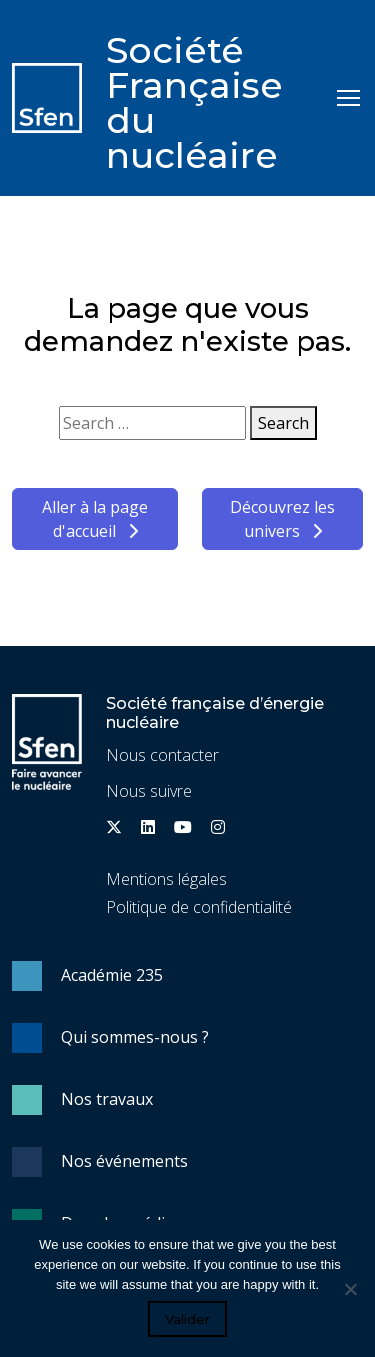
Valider (187, 1319)
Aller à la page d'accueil (95, 519)
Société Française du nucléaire (194, 102)
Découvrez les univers (282, 519)
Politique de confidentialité (199, 907)
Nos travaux (107, 1099)
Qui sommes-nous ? (135, 1037)
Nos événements (124, 1161)
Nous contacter (162, 755)
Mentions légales (166, 879)
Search (283, 423)
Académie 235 (112, 975)
